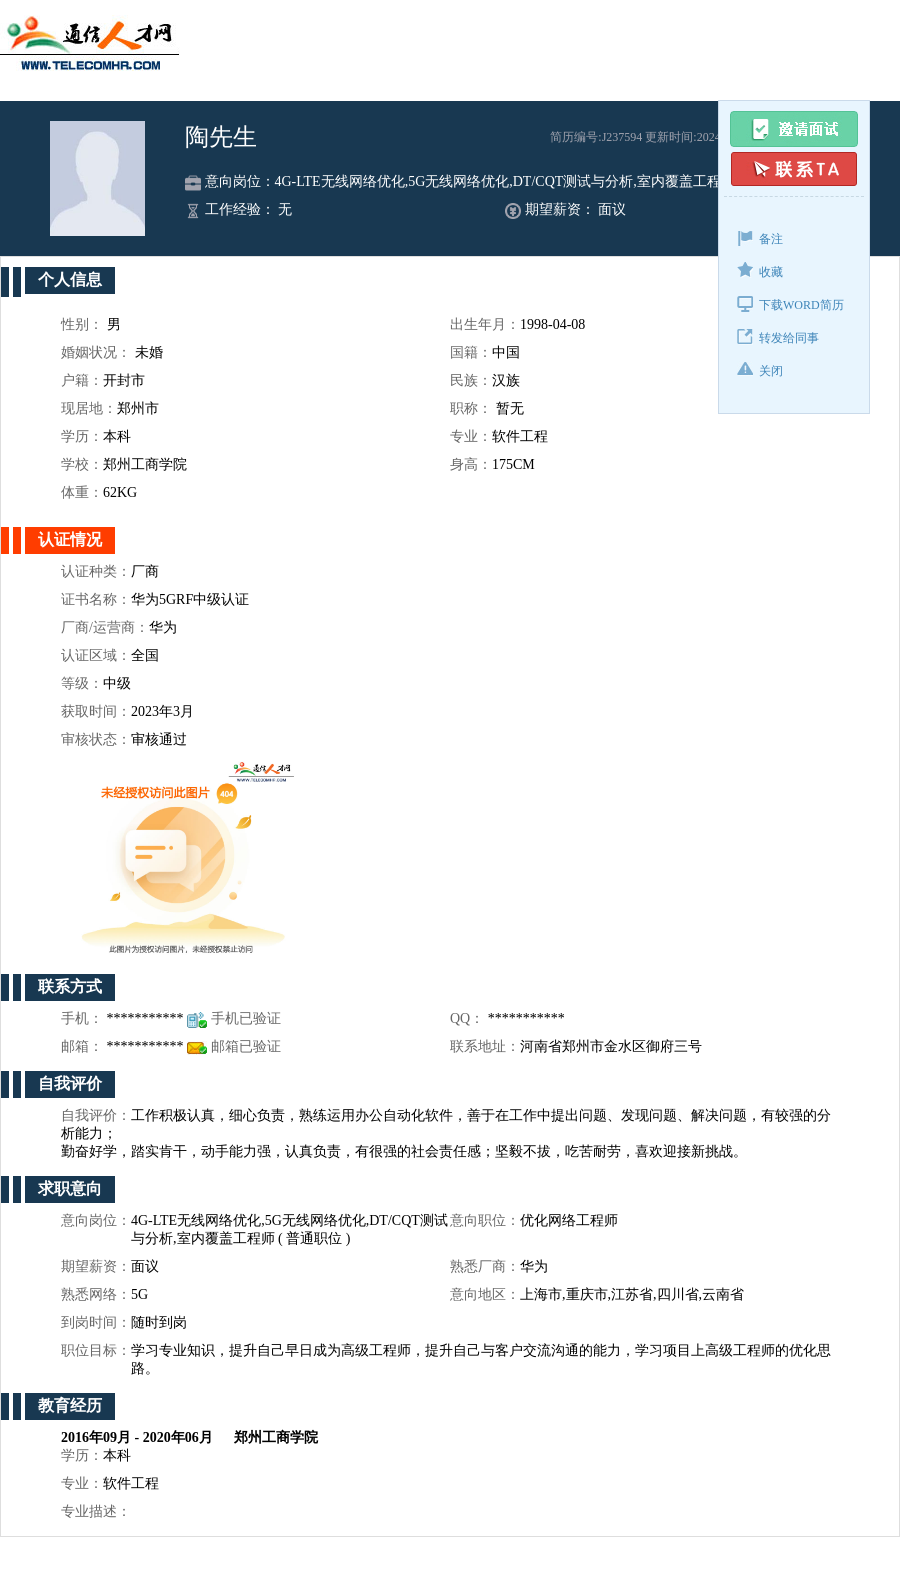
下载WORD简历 (790, 303)
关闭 (760, 369)
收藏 (760, 270)
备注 (760, 237)
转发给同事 (778, 336)
